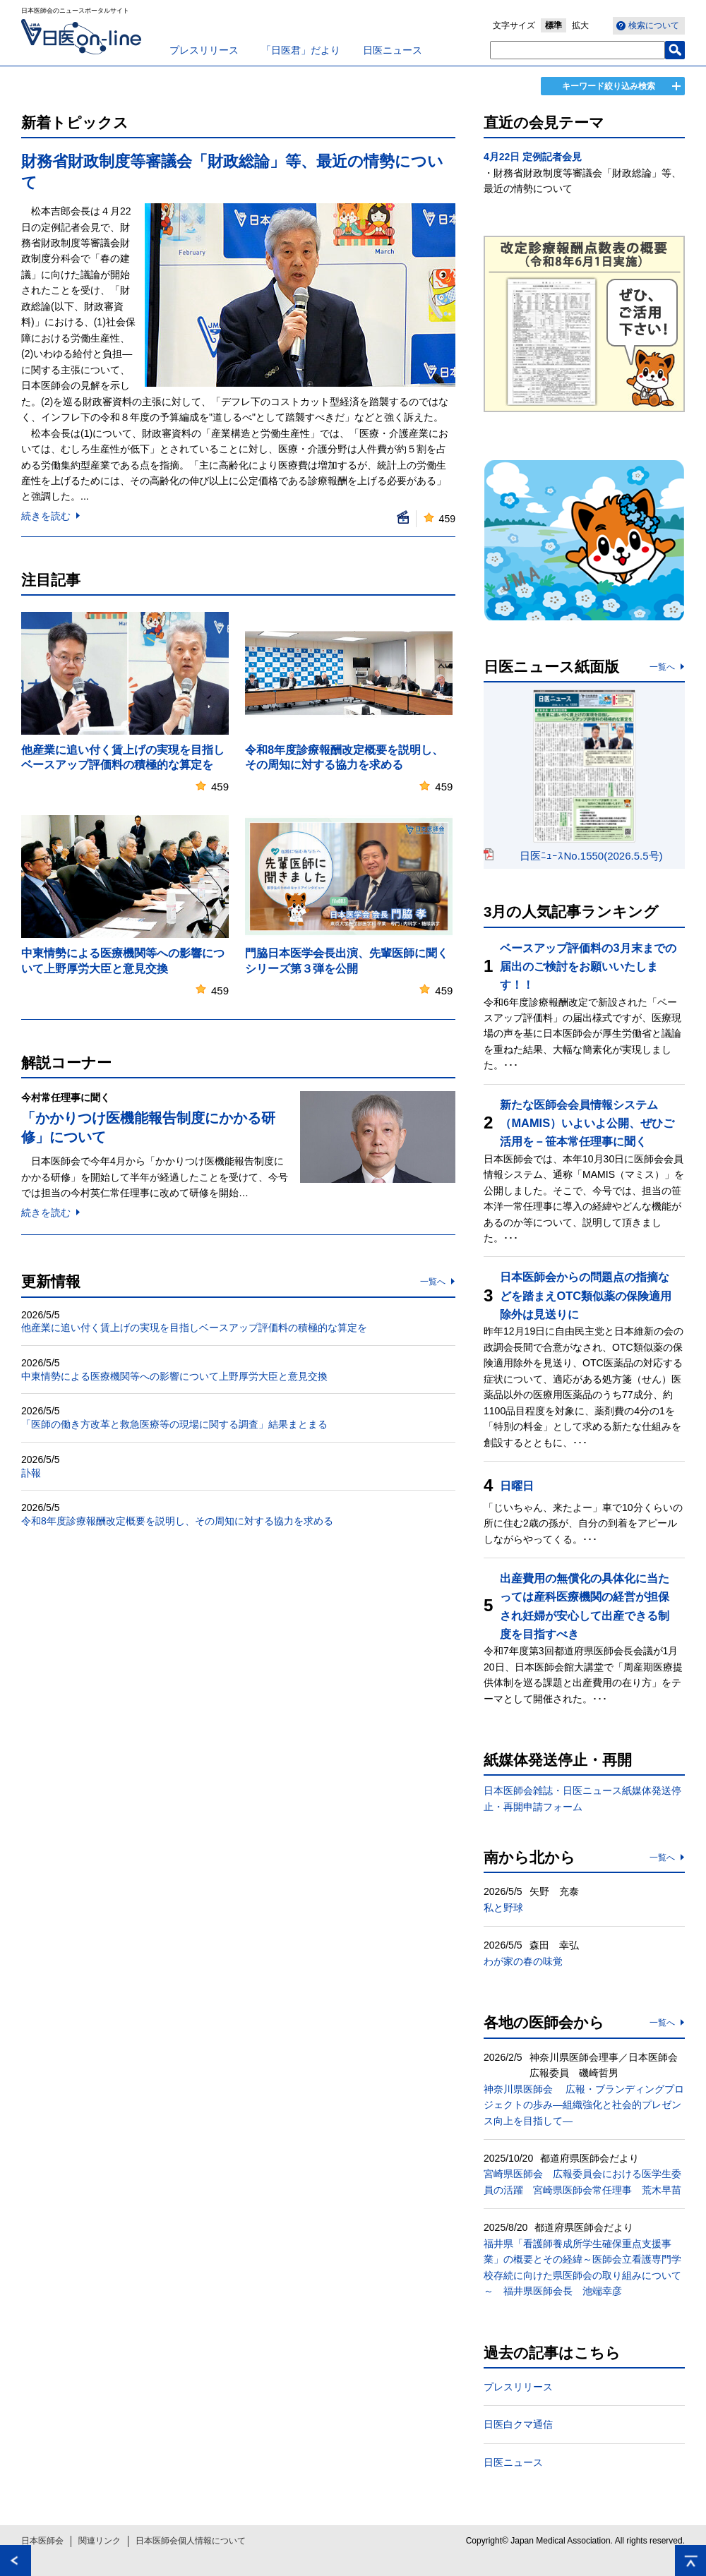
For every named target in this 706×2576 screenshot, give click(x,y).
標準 (553, 25)
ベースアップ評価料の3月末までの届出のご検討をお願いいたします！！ (588, 966)
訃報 (31, 1473)
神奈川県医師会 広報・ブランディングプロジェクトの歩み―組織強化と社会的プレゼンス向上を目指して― (584, 2104)
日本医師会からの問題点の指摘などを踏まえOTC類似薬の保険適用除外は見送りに (585, 1295)
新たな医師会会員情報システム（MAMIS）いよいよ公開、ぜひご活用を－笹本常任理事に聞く (587, 1123)
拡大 (580, 25)
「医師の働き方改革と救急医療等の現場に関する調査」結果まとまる (174, 1424)
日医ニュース (392, 50)
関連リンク (99, 2541)
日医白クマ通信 (518, 2424)
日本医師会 (42, 2541)
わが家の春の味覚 (523, 1961)
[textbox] (577, 50)
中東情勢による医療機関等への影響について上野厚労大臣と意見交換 (174, 1376)
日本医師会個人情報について (191, 2541)
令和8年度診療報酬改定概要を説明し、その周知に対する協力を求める (177, 1521)
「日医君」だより (300, 50)
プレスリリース (204, 50)
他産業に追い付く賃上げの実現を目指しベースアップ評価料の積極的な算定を (194, 1327)
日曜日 (517, 1485)
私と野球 (503, 1907)
